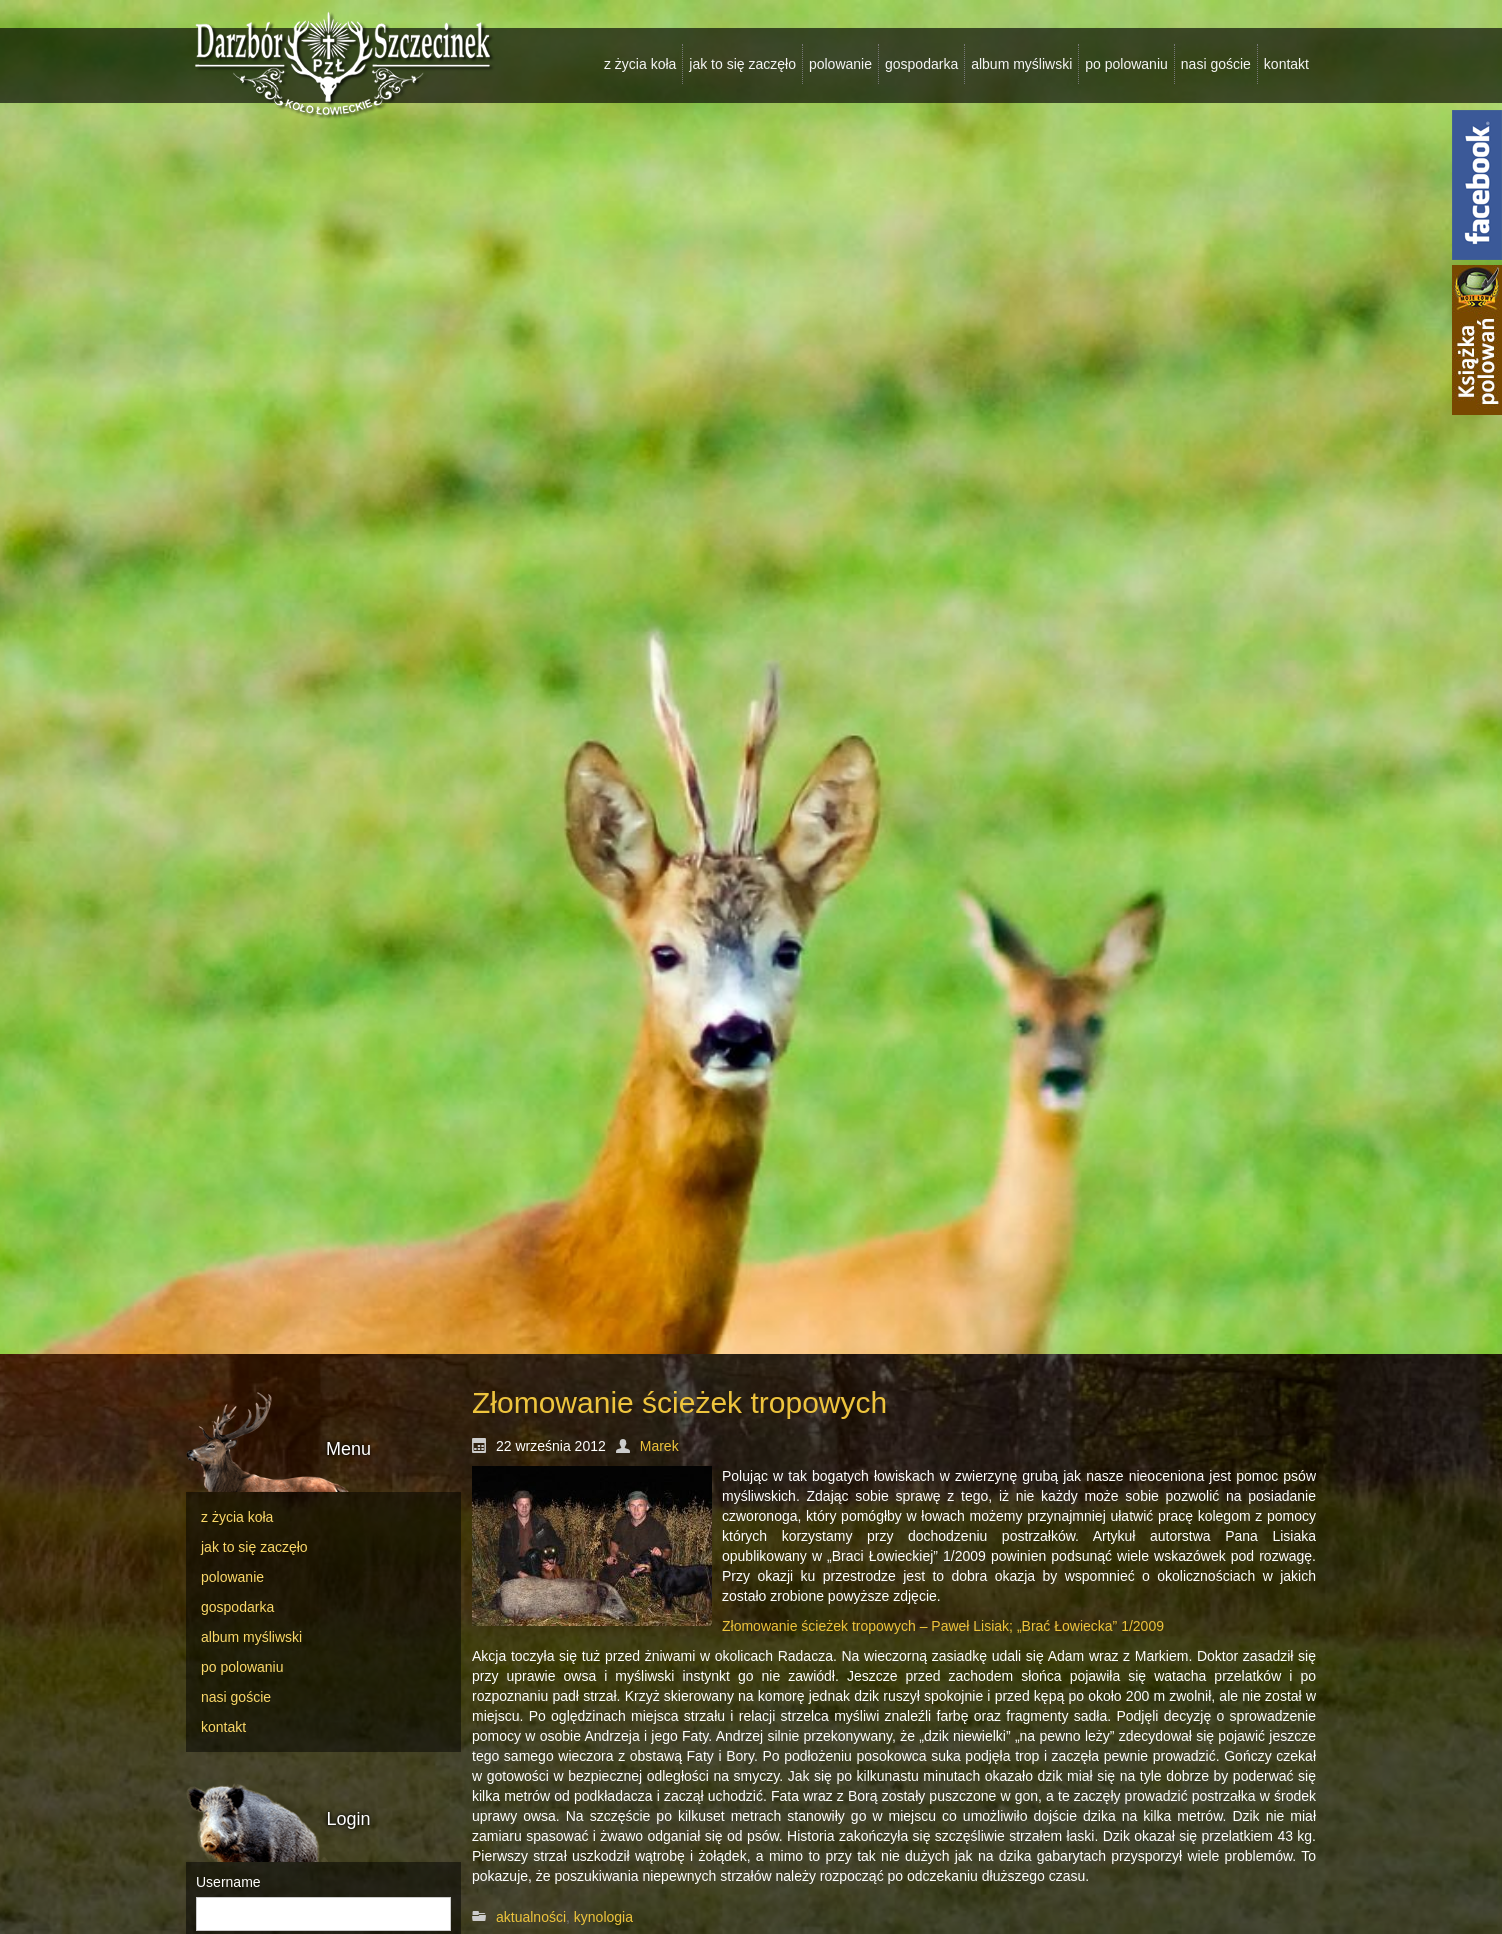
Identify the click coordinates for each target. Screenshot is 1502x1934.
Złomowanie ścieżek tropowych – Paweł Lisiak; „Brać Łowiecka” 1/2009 (943, 1626)
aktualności (531, 1917)
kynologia (603, 1917)
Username (228, 1882)
